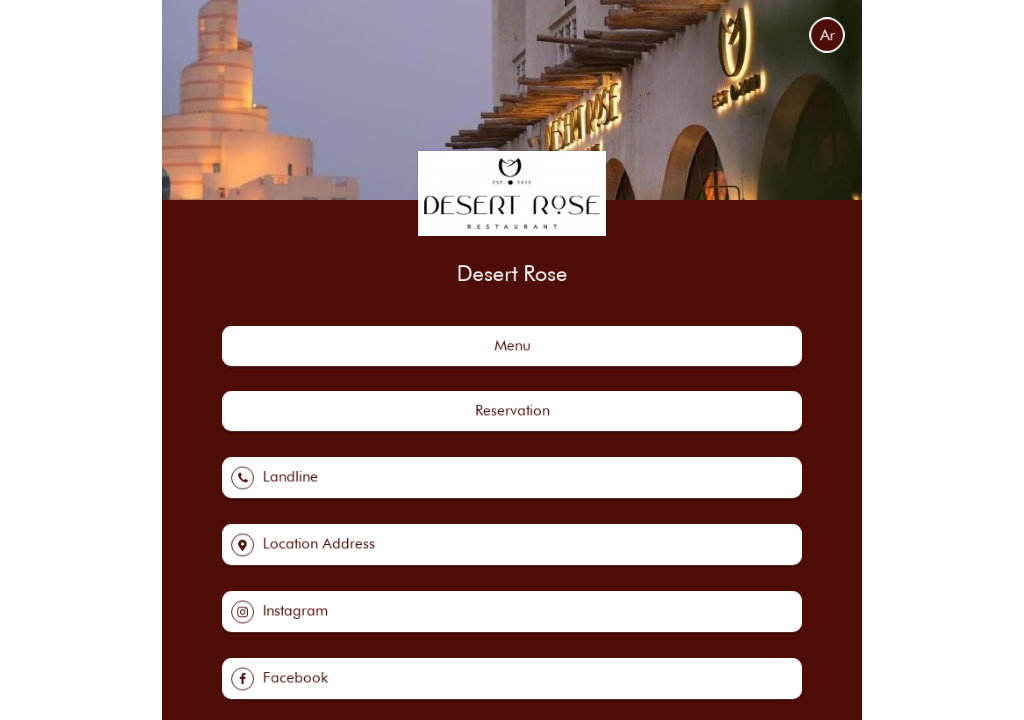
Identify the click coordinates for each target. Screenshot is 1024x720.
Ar (827, 35)
